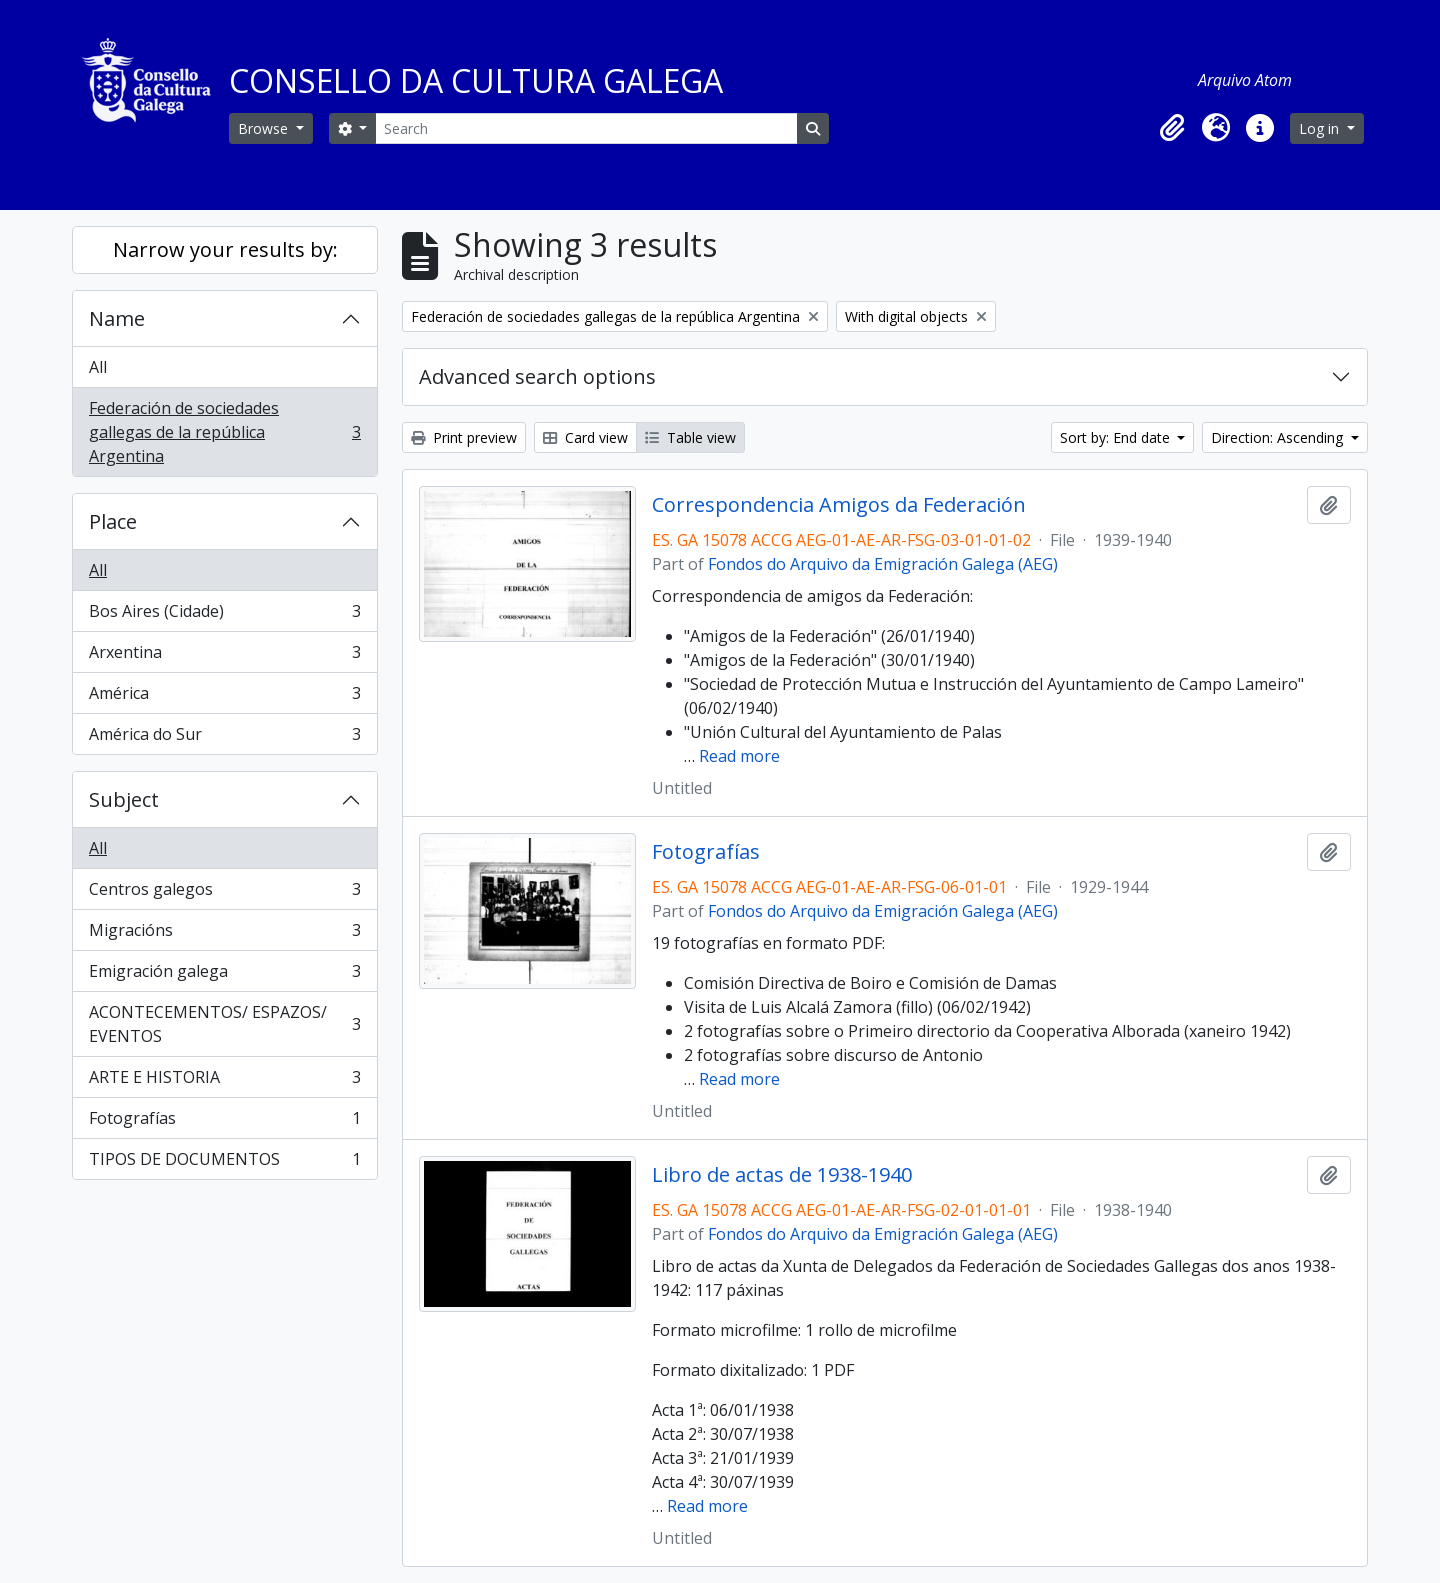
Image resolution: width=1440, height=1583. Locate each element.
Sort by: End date (1117, 437)
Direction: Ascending (1279, 437)
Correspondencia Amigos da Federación (839, 505)
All (98, 367)
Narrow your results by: (225, 249)
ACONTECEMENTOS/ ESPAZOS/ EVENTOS (224, 1024)
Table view (690, 437)
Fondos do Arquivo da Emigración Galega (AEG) (883, 564)
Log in (1321, 128)
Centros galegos (224, 893)
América (224, 697)
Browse (265, 128)
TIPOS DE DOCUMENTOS (224, 1163)
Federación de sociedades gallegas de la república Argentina (224, 432)
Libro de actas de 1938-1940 (782, 1175)
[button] (1172, 128)
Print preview (464, 437)
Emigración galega (224, 975)
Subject (124, 799)
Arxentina (224, 656)
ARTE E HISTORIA (224, 1081)
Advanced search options (537, 376)
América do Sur (224, 738)
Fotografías (224, 1122)
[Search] (586, 128)
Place (113, 521)
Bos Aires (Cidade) (224, 615)
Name (117, 318)
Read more (739, 756)
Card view (585, 437)
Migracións (224, 934)
